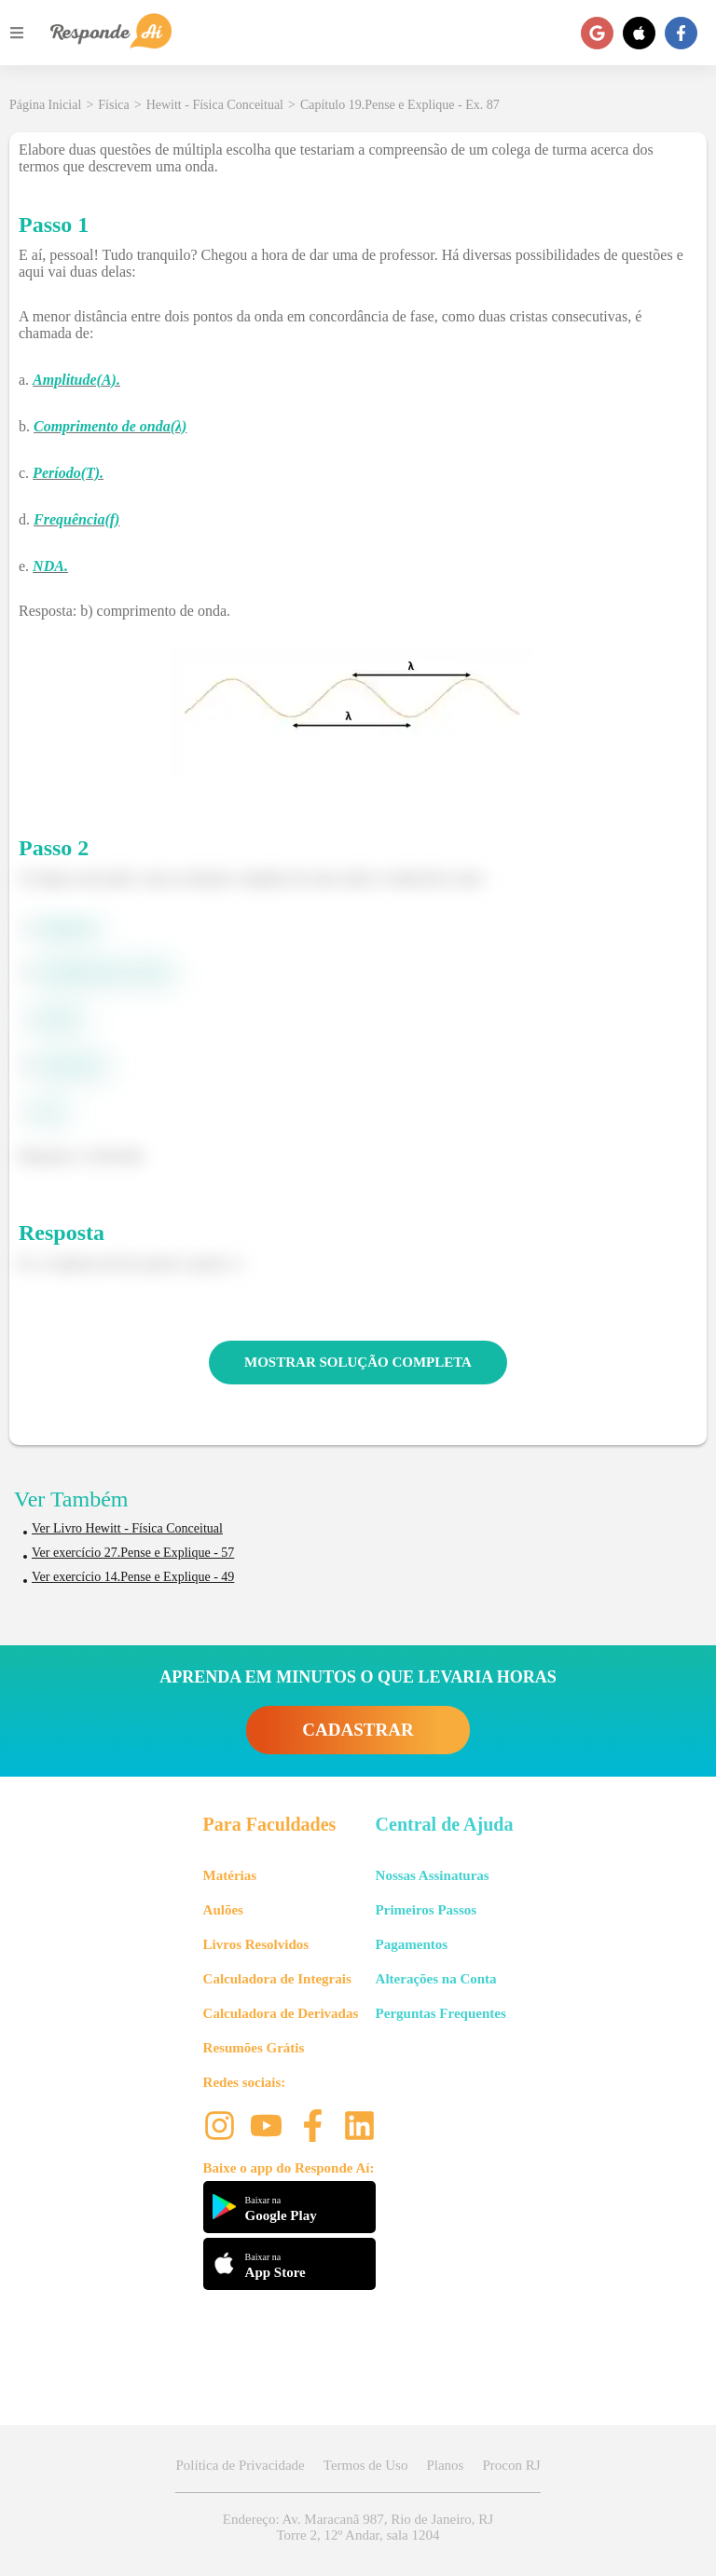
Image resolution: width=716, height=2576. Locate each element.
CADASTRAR (357, 1729)
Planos (444, 2465)
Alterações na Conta (436, 1978)
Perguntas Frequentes (441, 2013)
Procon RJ (511, 2465)
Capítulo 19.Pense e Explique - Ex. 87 (400, 105)
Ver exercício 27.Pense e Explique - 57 (133, 1553)
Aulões (223, 1909)
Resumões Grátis (254, 2047)
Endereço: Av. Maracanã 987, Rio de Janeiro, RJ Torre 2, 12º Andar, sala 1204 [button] (358, 2527)
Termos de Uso (366, 2465)
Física (113, 105)
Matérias (229, 1875)
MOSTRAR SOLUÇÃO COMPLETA (358, 1362)
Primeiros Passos (426, 1909)
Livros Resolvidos (256, 1944)
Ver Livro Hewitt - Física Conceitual (127, 1528)
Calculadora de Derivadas (281, 2013)
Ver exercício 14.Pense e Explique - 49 (133, 1577)
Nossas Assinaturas (432, 1875)
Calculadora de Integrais (277, 1978)
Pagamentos (412, 1944)
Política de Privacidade (239, 2465)
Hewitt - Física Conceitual (214, 105)
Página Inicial (45, 105)
